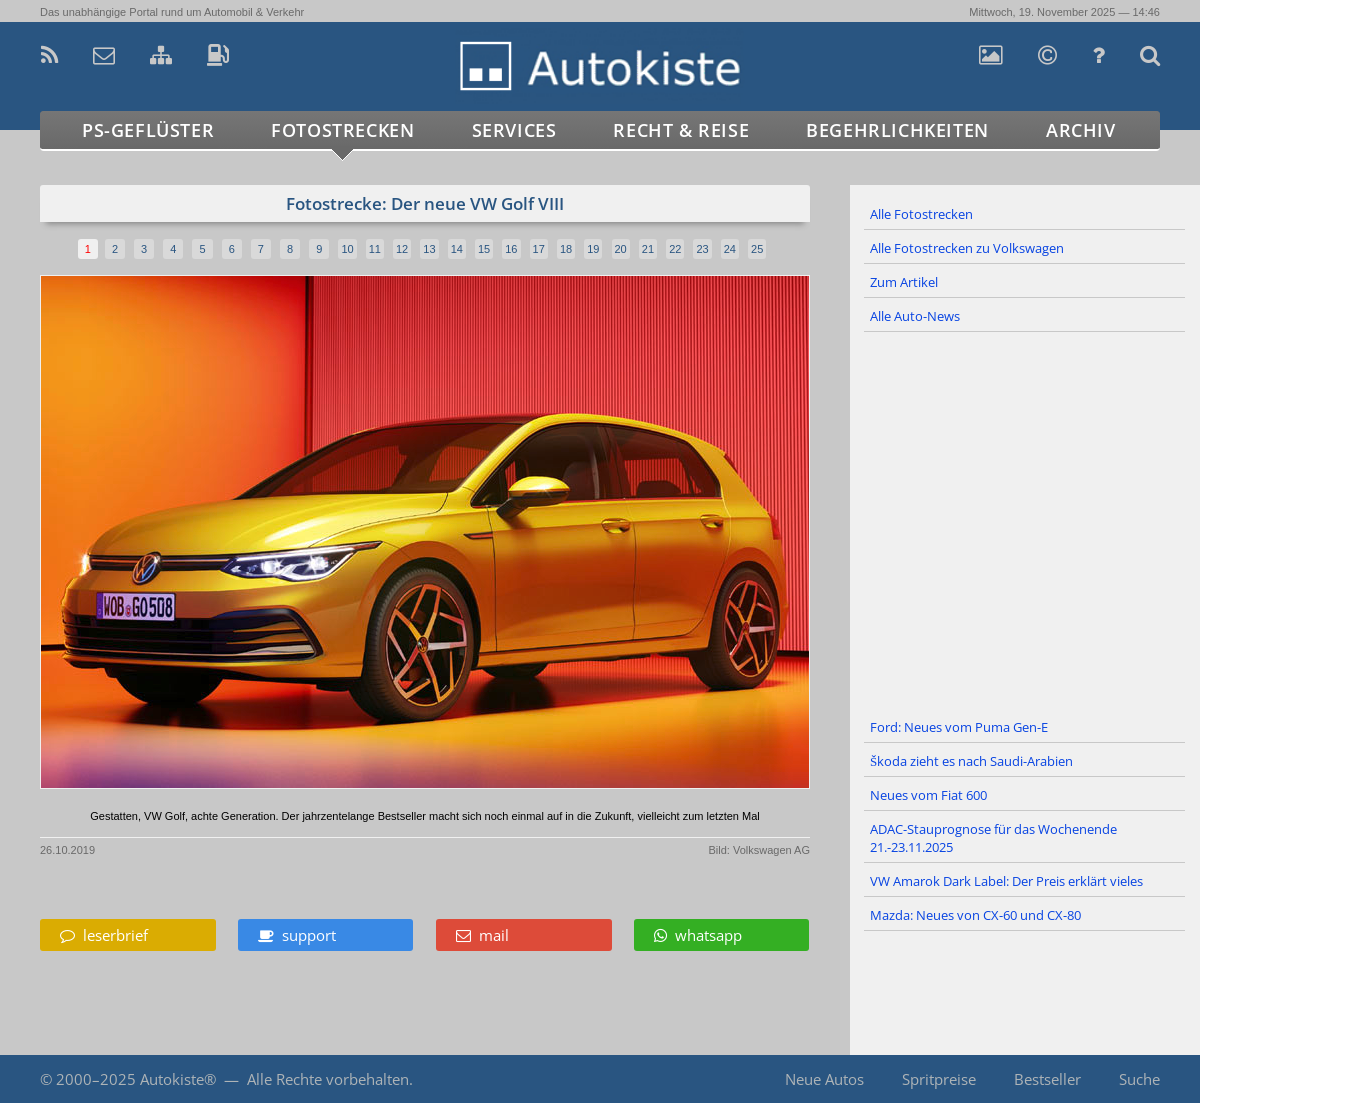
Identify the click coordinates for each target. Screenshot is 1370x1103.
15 (484, 249)
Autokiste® (178, 1079)
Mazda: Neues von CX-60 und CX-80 (975, 915)
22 (675, 249)
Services (514, 130)
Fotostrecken (342, 130)
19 (593, 249)
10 (347, 249)
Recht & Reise (681, 130)
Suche (1139, 1079)
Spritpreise (939, 1079)
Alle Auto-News (915, 316)
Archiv (1081, 130)
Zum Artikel (904, 282)
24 (730, 249)
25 (757, 249)
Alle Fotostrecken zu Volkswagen (967, 248)
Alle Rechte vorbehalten (328, 1079)
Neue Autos (824, 1079)
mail (482, 935)
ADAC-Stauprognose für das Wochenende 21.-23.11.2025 (993, 838)
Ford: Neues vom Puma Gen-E (959, 727)
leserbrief (104, 935)
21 (648, 249)
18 (566, 249)
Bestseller (1047, 1079)
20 (621, 249)
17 (539, 249)
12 (402, 249)
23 (702, 249)
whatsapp (698, 935)
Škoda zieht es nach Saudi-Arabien (971, 761)
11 (375, 249)
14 (457, 249)
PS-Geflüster (148, 130)
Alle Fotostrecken (921, 214)
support (297, 935)
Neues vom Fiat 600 (928, 795)
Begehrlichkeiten (897, 130)
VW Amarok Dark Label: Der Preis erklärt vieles (1006, 881)
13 (429, 249)
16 (511, 249)
